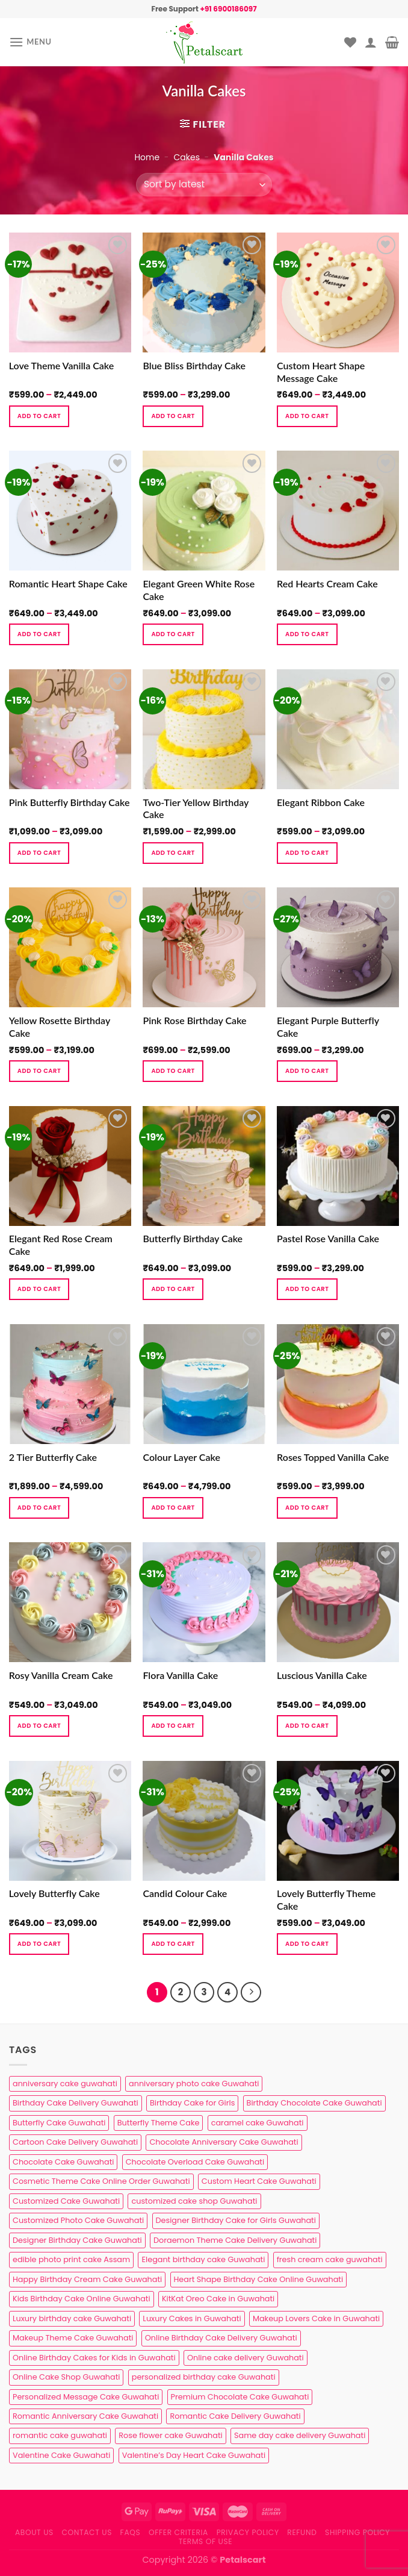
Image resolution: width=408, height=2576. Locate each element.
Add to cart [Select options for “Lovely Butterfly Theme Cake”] (307, 1943)
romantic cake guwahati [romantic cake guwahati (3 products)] (60, 2435)
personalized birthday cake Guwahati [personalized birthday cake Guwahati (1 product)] (204, 2377)
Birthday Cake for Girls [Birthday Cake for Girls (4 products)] (192, 2103)
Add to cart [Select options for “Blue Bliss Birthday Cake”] (172, 415)
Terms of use (205, 2541)
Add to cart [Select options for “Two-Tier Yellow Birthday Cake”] (172, 852)
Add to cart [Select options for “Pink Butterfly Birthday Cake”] (39, 852)
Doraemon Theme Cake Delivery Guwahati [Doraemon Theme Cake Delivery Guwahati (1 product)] (235, 2240)
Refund (302, 2532)
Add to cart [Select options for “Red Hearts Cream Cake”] (307, 634)
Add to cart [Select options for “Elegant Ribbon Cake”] (307, 852)
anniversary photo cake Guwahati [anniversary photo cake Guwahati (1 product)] (194, 2083)
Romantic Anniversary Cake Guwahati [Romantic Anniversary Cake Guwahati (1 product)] (85, 2416)
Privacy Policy (248, 2532)
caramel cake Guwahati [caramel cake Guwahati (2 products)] (257, 2123)
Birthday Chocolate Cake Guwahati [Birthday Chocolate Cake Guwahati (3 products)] (314, 2103)
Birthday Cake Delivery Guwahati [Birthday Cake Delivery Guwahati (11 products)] (75, 2103)
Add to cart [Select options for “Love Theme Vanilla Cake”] (39, 415)
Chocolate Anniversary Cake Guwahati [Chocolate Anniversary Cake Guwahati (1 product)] (223, 2142)
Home (146, 157)
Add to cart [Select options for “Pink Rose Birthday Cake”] (172, 1070)
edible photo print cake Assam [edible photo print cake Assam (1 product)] (71, 2259)
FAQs (130, 2532)
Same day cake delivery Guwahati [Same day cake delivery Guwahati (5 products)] (299, 2435)
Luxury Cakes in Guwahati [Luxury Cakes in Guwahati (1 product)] (192, 2318)
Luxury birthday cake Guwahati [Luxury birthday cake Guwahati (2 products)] (72, 2318)
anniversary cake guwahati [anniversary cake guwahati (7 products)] (65, 2083)
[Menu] (30, 42)
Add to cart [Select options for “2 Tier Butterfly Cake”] (39, 1507)
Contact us (87, 2532)
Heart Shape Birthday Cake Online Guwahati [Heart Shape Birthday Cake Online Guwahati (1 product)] (259, 2279)
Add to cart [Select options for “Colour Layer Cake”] (172, 1507)
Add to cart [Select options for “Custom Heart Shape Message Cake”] (307, 415)
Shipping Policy (357, 2532)
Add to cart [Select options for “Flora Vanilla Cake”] (172, 1725)
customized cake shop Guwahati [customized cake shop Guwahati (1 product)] (194, 2201)
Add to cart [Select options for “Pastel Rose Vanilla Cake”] (307, 1288)
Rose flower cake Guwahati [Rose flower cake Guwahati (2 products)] (170, 2435)
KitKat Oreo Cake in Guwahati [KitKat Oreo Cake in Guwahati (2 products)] (218, 2298)
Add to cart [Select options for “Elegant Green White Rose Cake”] (172, 634)
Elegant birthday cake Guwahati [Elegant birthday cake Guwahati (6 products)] (203, 2259)
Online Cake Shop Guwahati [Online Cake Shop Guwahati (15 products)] (66, 2377)
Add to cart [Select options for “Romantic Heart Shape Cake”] (39, 634)
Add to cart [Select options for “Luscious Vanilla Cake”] (307, 1725)
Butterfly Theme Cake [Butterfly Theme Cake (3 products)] (158, 2123)
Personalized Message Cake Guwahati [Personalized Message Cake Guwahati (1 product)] (86, 2397)
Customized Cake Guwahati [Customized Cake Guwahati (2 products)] (66, 2201)
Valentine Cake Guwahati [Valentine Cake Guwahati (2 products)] (61, 2455)
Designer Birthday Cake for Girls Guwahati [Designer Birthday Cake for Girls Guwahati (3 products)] (236, 2220)
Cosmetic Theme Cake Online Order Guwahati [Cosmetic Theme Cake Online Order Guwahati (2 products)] (101, 2181)
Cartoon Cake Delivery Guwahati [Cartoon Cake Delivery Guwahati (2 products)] (75, 2142)
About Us (34, 2532)
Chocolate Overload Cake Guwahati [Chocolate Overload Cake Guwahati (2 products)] (195, 2162)
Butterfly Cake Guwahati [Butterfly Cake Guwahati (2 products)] (59, 2123)
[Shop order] (203, 184)
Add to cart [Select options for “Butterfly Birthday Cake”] (172, 1288)
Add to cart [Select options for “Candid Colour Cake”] (172, 1943)
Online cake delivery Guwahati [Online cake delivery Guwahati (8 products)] (245, 2357)
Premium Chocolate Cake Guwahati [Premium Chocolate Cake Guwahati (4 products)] (240, 2397)
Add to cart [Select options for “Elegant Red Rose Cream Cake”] (39, 1288)
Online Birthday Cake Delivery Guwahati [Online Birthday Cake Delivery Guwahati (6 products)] (221, 2338)
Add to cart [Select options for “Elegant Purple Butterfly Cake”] (307, 1070)
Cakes (186, 157)
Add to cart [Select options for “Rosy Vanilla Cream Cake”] (39, 1725)
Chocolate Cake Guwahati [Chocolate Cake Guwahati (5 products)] (63, 2162)
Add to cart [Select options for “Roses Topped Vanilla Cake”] (307, 1507)
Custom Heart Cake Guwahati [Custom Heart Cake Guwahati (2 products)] (259, 2181)
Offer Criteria (178, 2532)
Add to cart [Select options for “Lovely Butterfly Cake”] (39, 1943)
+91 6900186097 (228, 9)
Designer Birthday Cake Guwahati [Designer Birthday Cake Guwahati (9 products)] (77, 2240)
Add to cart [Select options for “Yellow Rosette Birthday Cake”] (39, 1070)
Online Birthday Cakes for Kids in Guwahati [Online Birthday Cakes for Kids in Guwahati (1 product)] (94, 2357)
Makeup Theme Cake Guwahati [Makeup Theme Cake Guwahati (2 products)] (73, 2338)
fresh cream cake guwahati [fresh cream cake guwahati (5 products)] (330, 2259)
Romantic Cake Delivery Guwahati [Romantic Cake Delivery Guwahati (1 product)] (235, 2416)
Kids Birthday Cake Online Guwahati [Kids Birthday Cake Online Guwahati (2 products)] (81, 2298)
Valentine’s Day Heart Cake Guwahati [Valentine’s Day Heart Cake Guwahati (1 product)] (193, 2455)
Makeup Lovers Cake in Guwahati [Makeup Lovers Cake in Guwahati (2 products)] (316, 2318)
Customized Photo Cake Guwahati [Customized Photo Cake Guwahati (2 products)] (78, 2220)
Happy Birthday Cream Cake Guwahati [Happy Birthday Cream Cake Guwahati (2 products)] (87, 2279)
